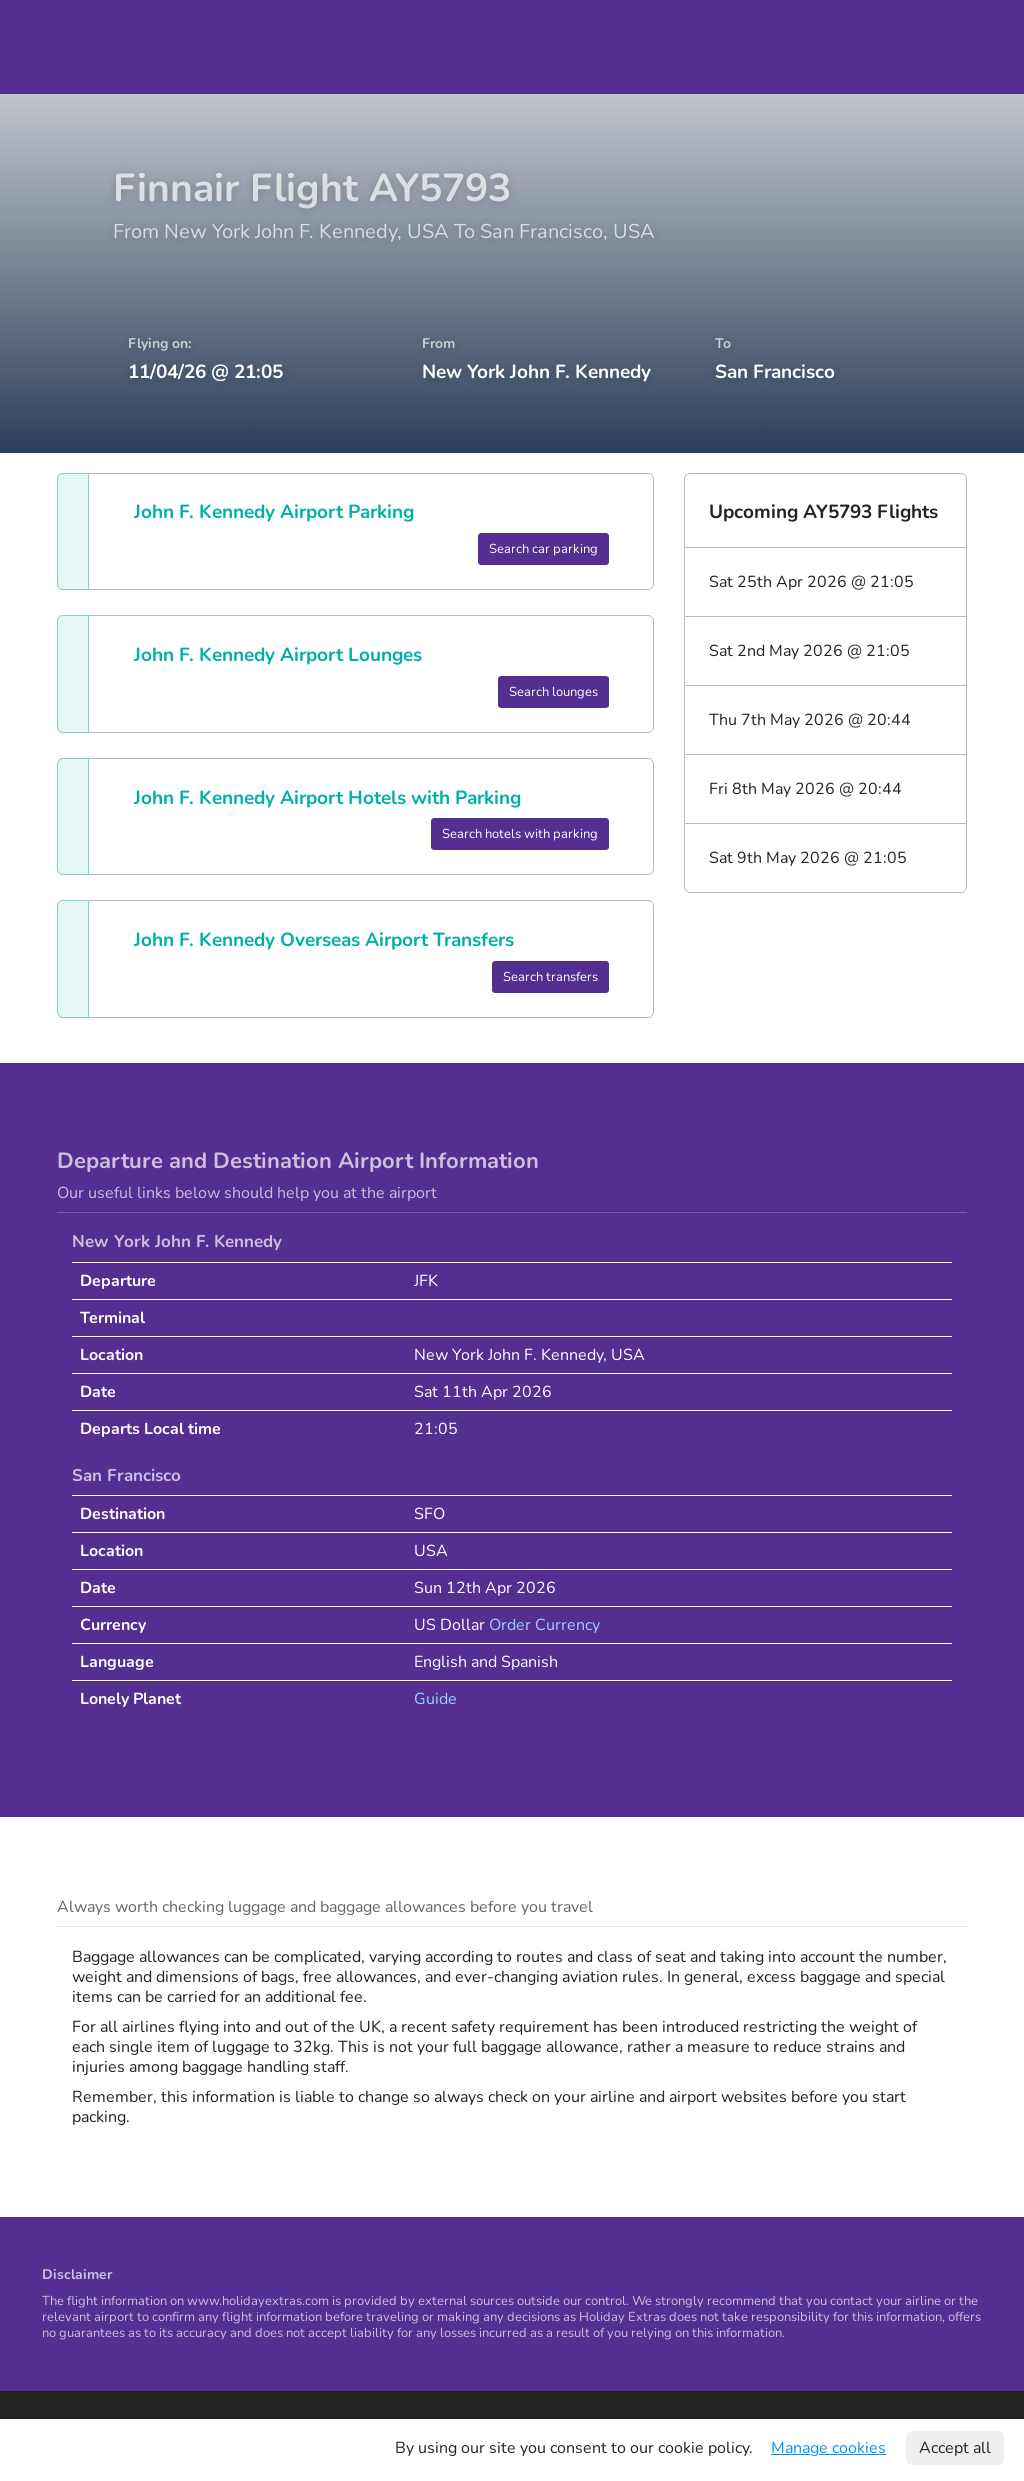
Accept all (955, 2448)
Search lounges (553, 692)
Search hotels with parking (520, 834)
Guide (435, 1699)
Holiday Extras (72, 47)
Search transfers (550, 977)
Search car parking (543, 549)
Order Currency (544, 1625)
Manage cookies (828, 2448)
